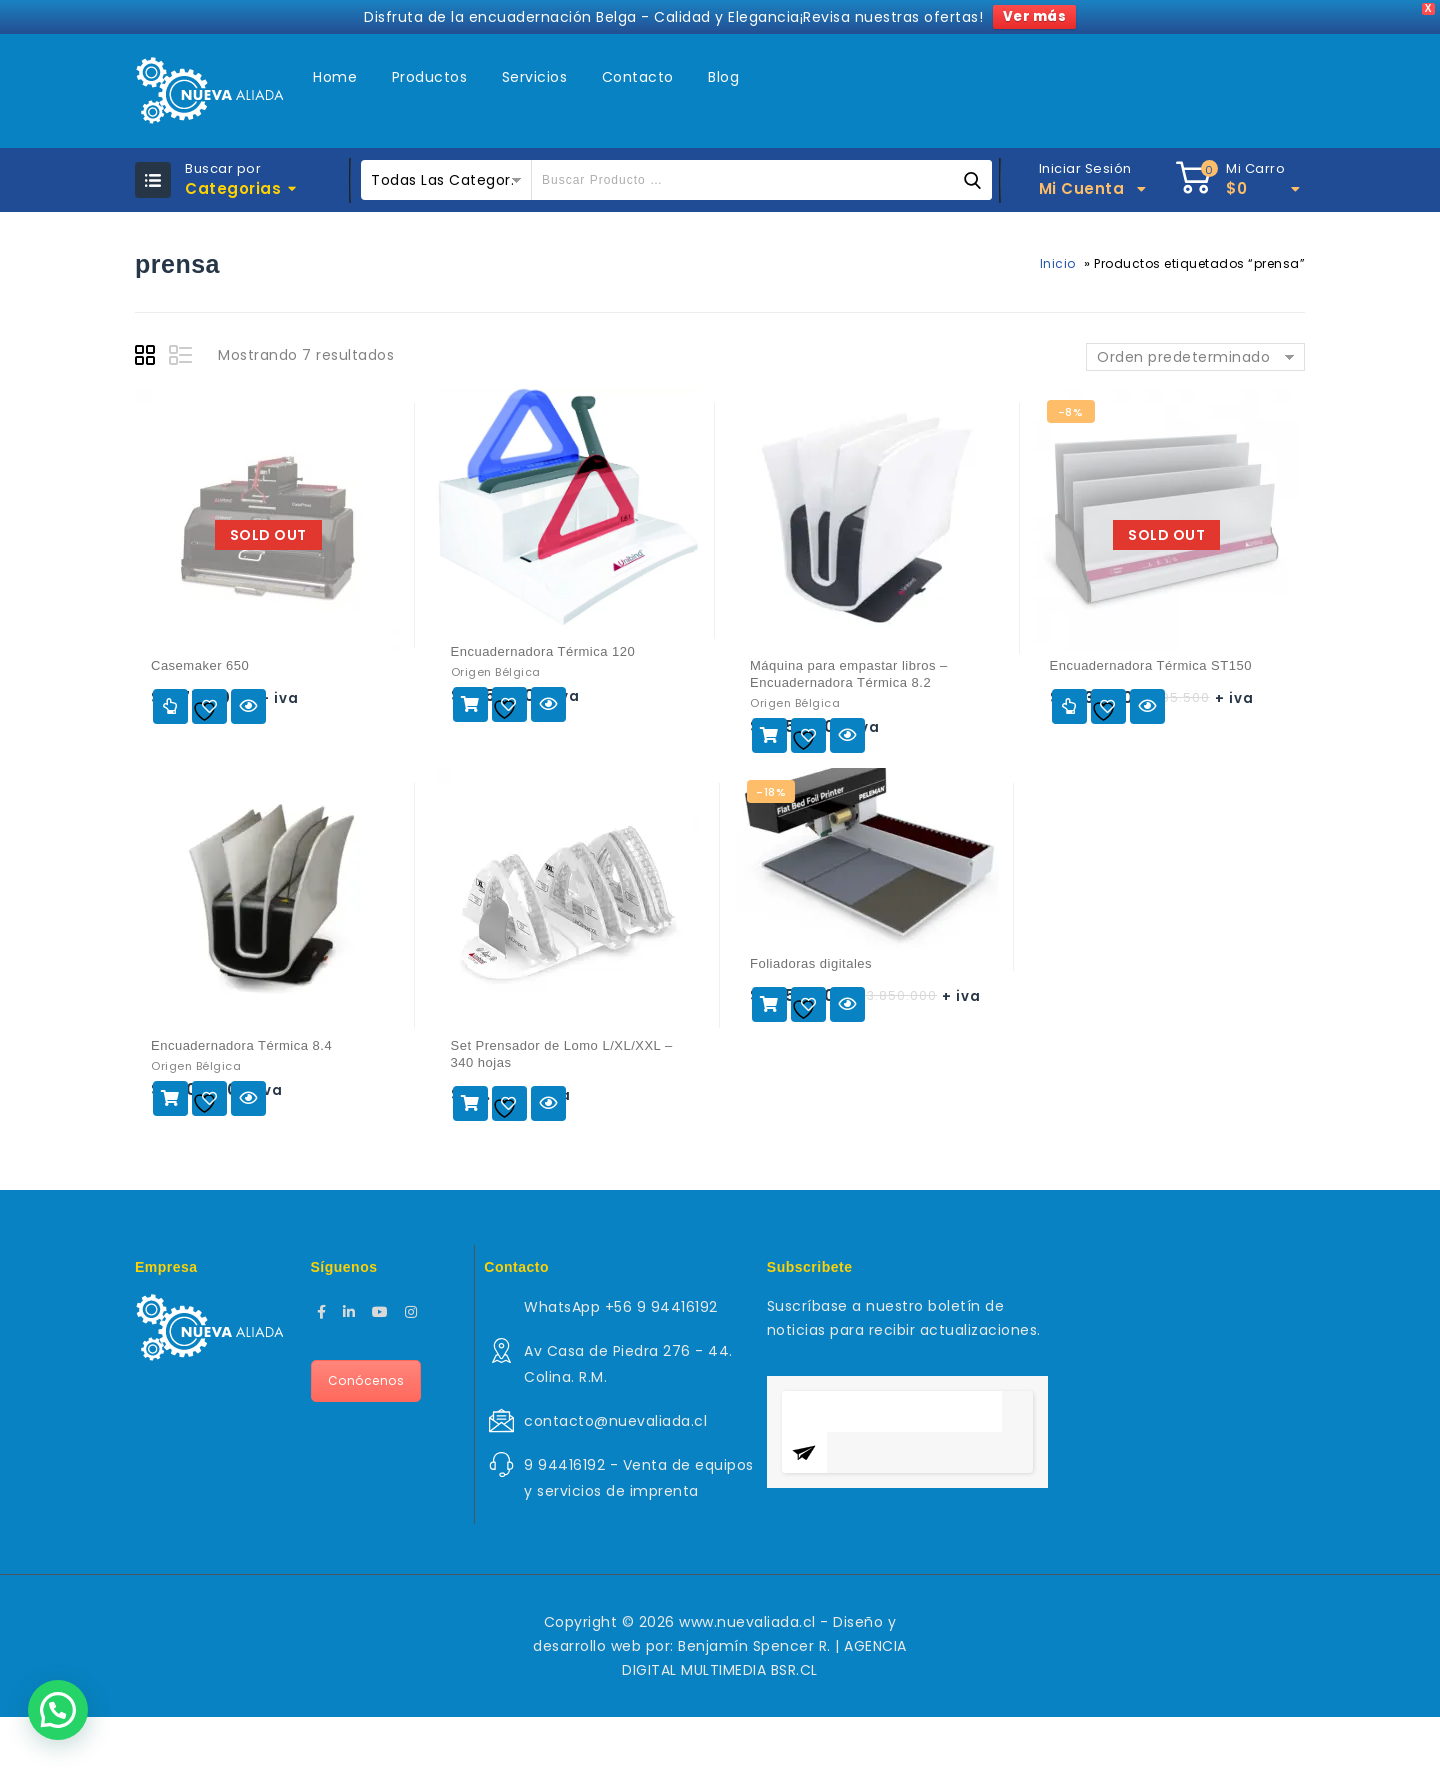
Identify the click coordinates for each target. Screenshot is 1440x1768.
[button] (58, 1710)
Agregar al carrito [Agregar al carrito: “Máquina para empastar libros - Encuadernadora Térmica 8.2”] (769, 735)
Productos (430, 77)
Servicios (535, 77)
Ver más (1035, 16)
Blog (723, 77)
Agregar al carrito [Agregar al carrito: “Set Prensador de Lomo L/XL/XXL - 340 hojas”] (470, 1103)
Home (335, 77)
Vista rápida (248, 706)
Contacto (638, 77)
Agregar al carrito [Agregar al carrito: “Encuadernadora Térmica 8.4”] (170, 1098)
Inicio (1058, 263)
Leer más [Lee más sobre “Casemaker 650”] (170, 706)
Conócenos (366, 1380)
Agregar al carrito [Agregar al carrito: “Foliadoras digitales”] (769, 1004)
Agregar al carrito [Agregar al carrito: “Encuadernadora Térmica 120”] (470, 704)
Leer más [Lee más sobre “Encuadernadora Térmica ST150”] (1069, 706)
